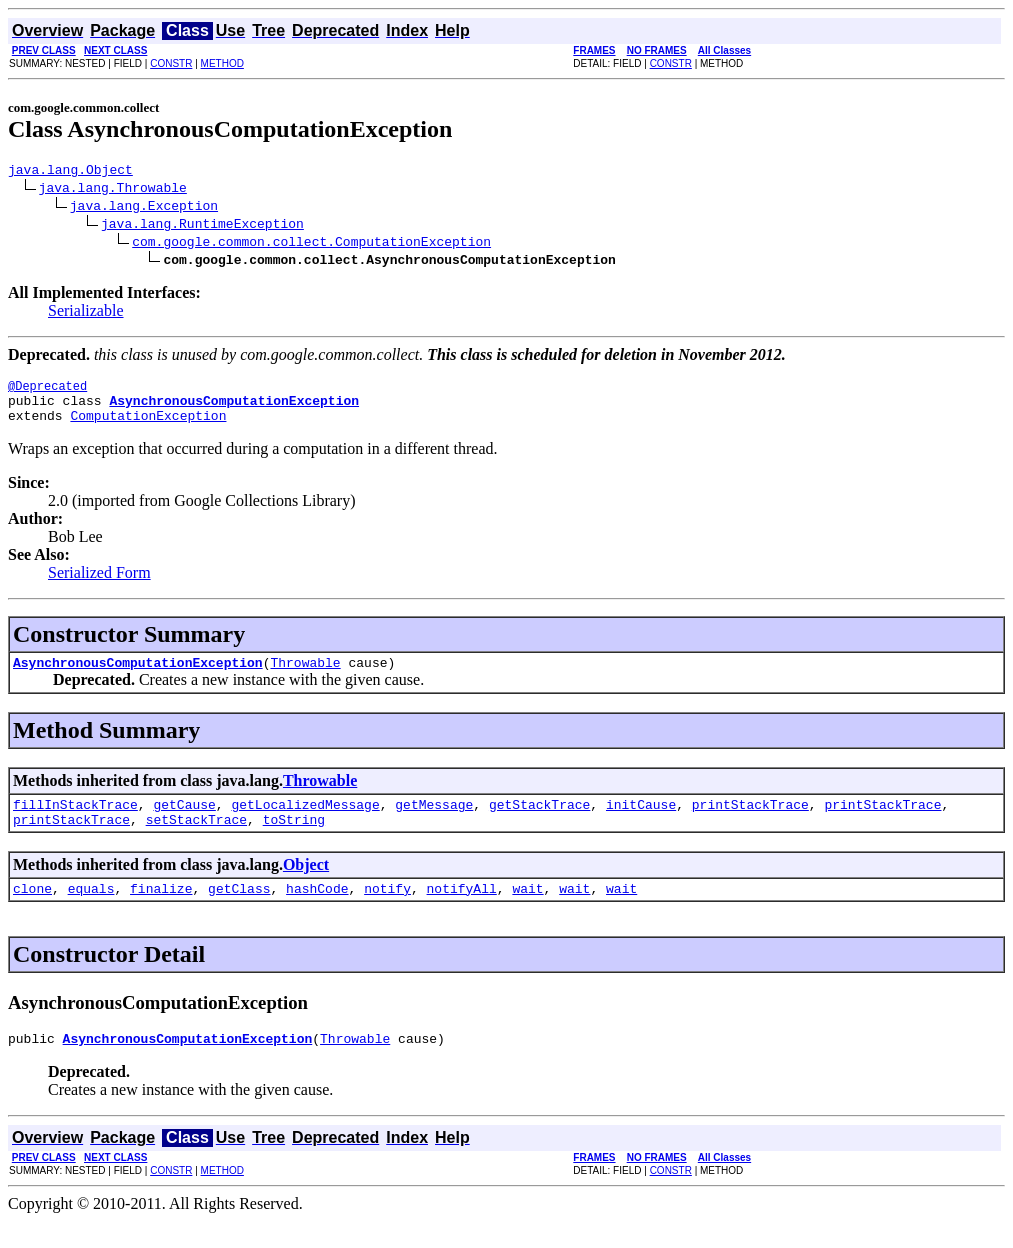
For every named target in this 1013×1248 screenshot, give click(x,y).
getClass (239, 912)
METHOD (222, 63)
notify (387, 912)
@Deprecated (47, 391)
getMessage (434, 822)
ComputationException (148, 427)
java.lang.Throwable (113, 190)
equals (91, 912)
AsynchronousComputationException (138, 677)
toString (294, 840)
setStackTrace (196, 840)
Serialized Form (99, 584)
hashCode (317, 912)
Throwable (305, 677)
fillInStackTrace (75, 822)
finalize (161, 912)
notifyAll (462, 912)
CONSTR (171, 63)
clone (32, 912)
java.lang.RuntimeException (202, 226)
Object (306, 885)
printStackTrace (750, 822)
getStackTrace (539, 822)
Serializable (86, 313)
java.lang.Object (70, 172)
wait (527, 912)
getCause (184, 822)
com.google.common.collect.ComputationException (311, 244)
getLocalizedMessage (305, 822)
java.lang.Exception (144, 208)
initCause (641, 822)
